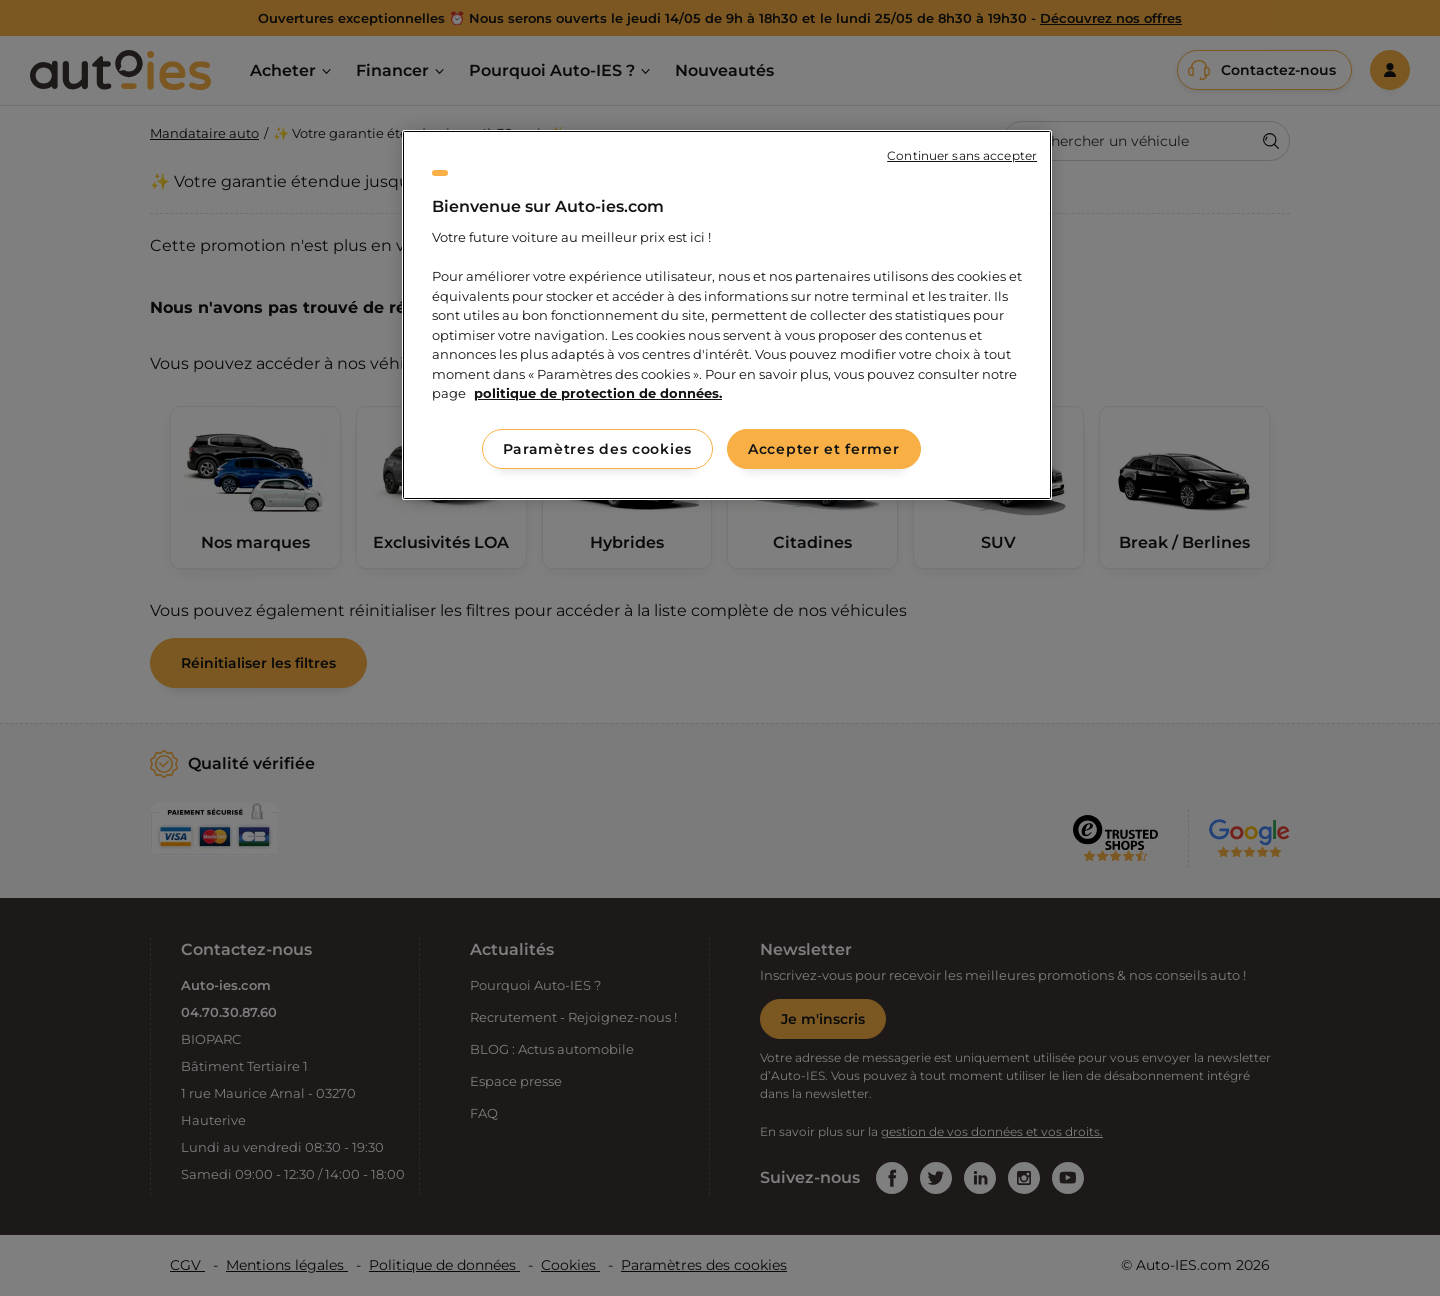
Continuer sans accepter (962, 155)
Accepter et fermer (824, 449)
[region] (727, 315)
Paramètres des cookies (597, 449)
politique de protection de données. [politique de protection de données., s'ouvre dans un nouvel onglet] (598, 393)
